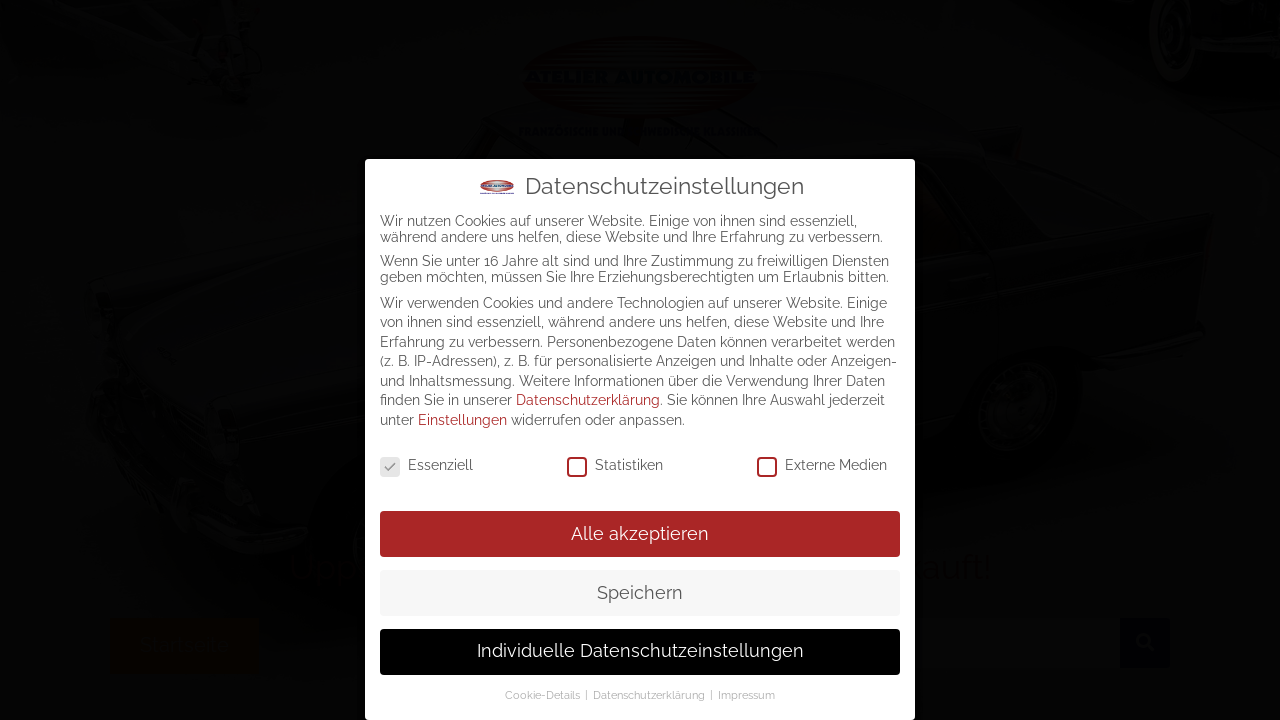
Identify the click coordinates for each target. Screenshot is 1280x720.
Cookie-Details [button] (544, 691)
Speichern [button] (640, 588)
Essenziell (426, 461)
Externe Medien (822, 461)
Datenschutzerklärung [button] (650, 691)
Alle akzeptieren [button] (640, 529)
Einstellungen (462, 416)
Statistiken (615, 461)
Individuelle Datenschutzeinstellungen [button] (640, 647)
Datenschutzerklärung (588, 396)
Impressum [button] (746, 691)
